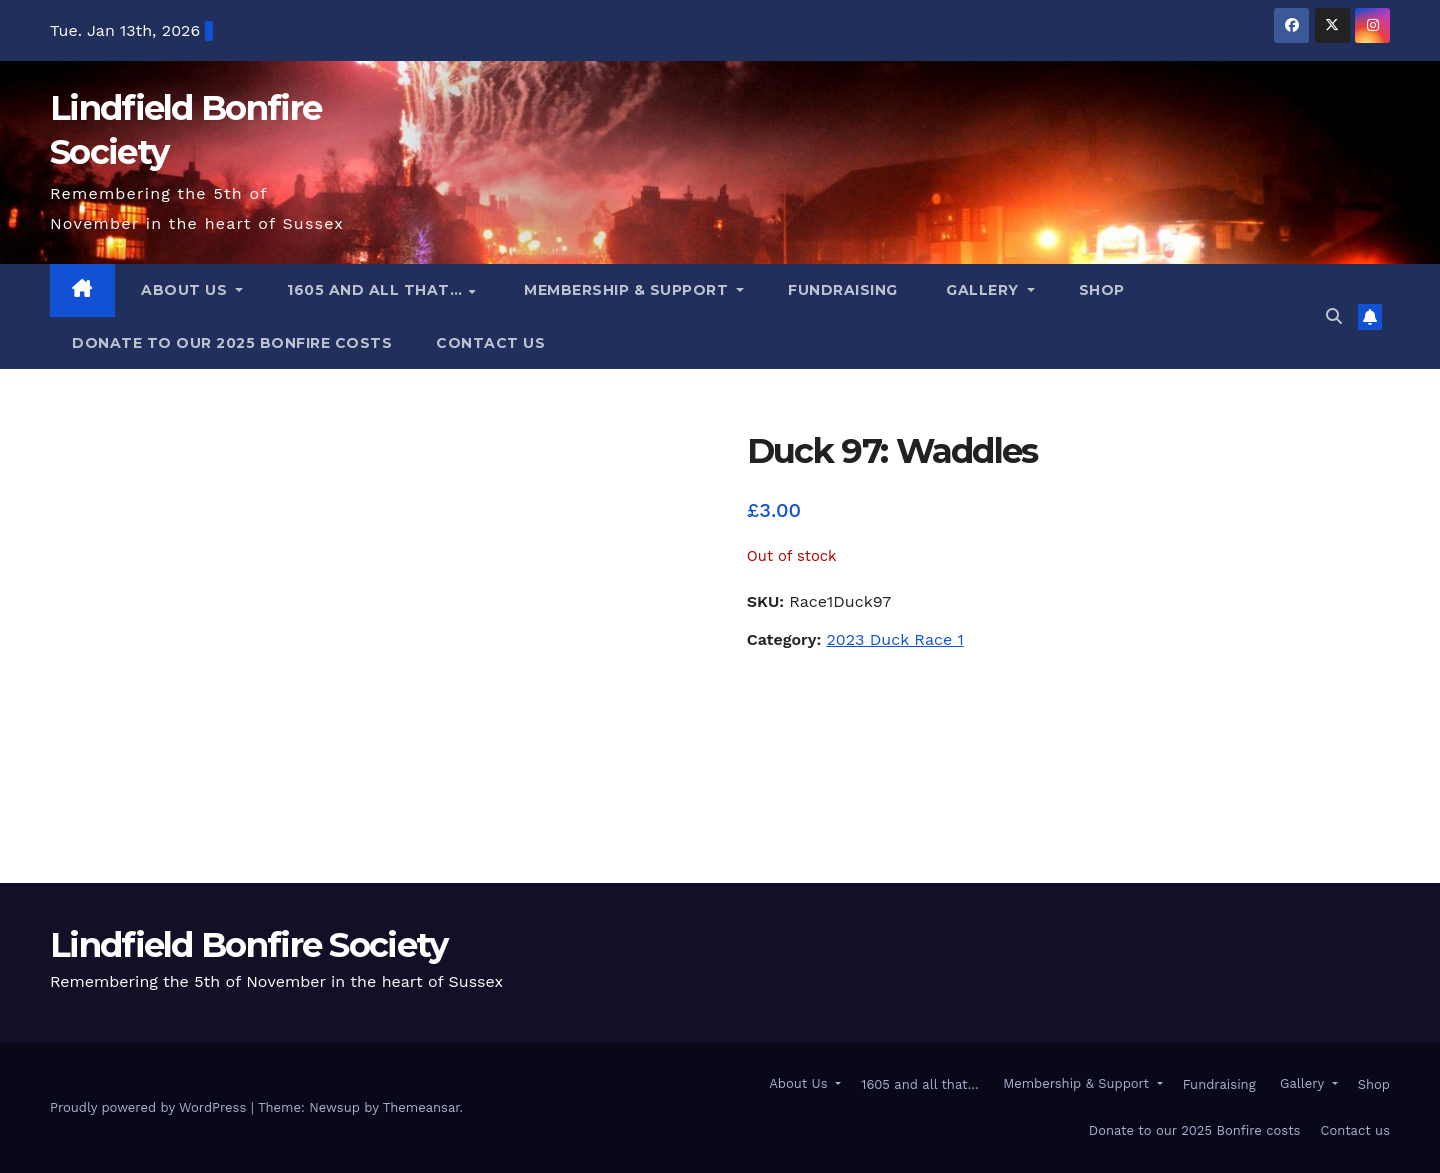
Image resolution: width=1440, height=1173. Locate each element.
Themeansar (421, 1107)
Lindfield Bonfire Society (249, 945)
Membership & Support (626, 290)
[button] (1334, 316)
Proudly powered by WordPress (150, 1107)
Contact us (490, 343)
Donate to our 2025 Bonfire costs (232, 343)
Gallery (983, 290)
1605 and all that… (377, 290)
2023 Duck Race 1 (894, 639)
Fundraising (843, 290)
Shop (1102, 290)
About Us (184, 290)
